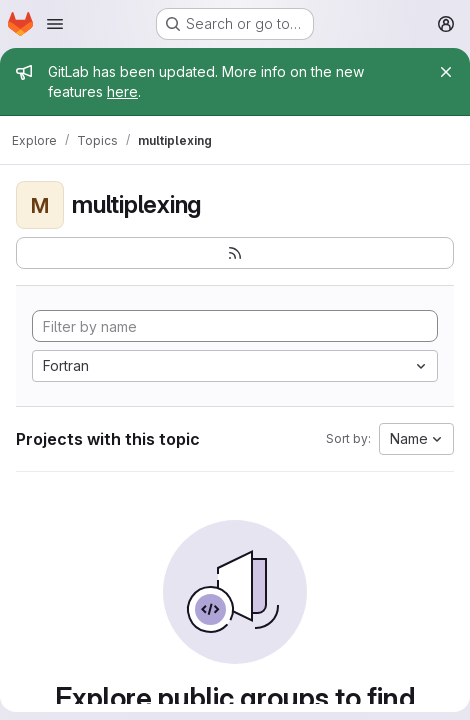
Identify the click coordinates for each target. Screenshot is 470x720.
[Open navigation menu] (55, 24)
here (122, 91)
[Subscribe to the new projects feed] (235, 253)
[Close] (446, 72)
